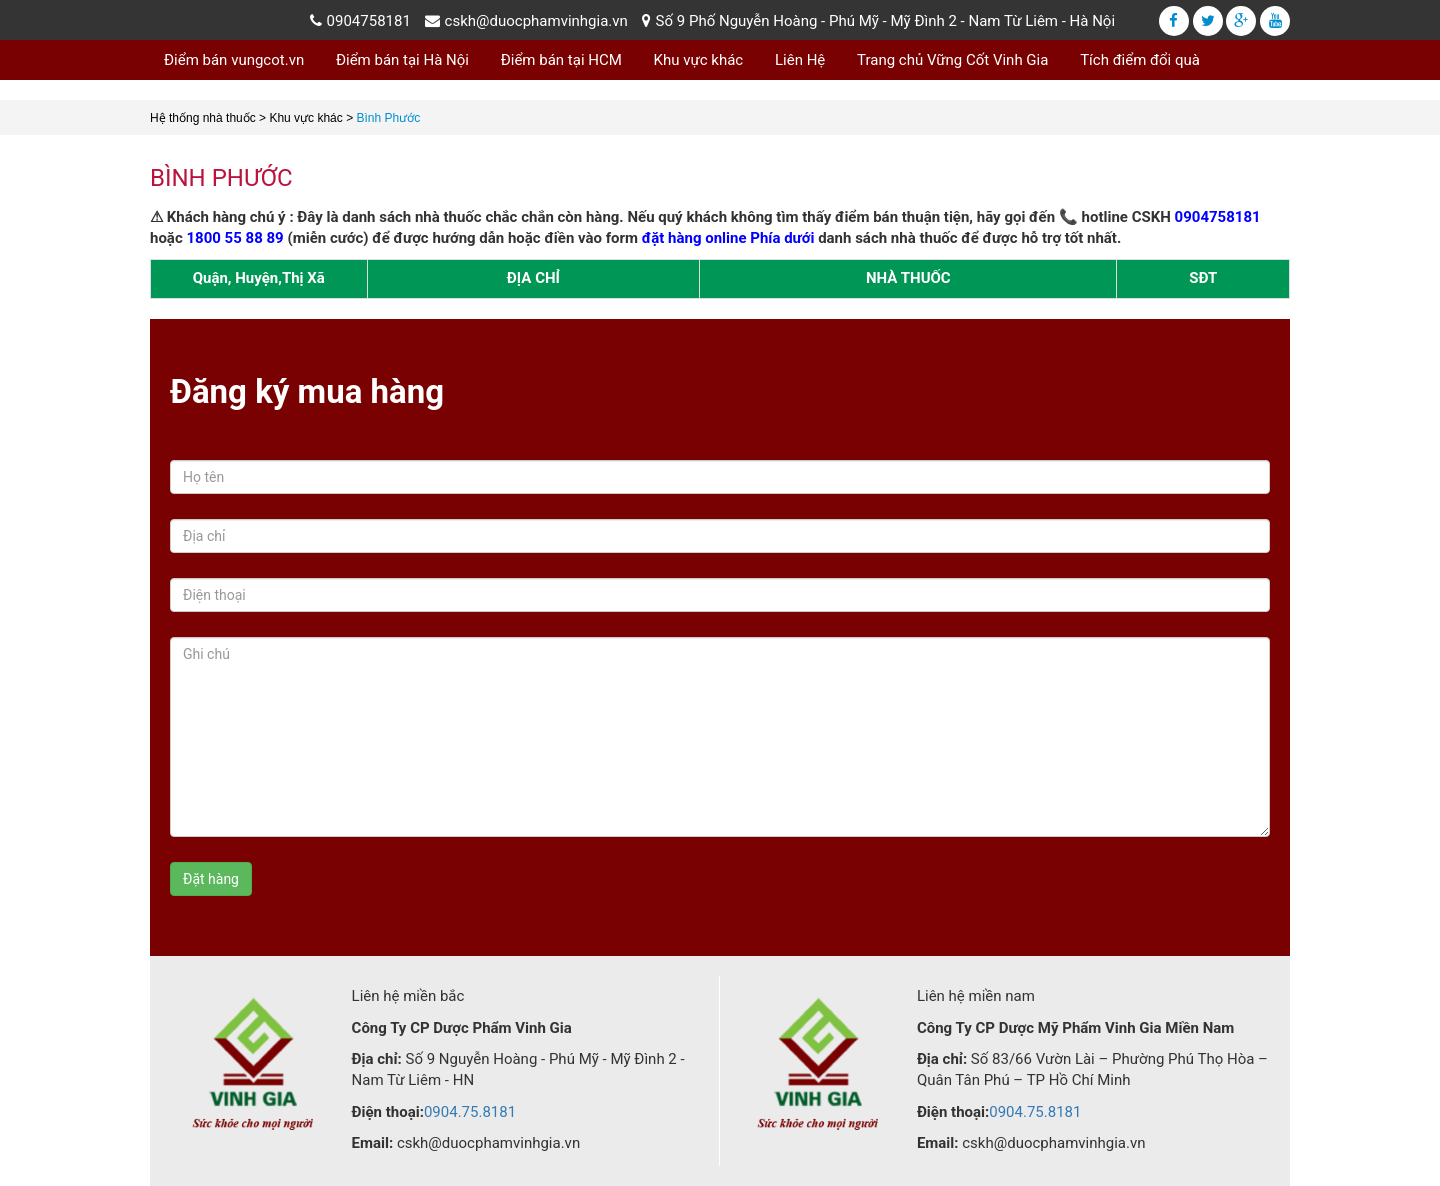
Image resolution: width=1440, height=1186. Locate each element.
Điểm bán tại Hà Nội (402, 60)
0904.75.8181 (470, 1112)
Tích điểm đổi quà (1140, 60)
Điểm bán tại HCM (561, 60)
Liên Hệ (800, 60)
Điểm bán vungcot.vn (234, 60)
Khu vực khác (699, 60)
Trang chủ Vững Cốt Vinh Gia (952, 60)
